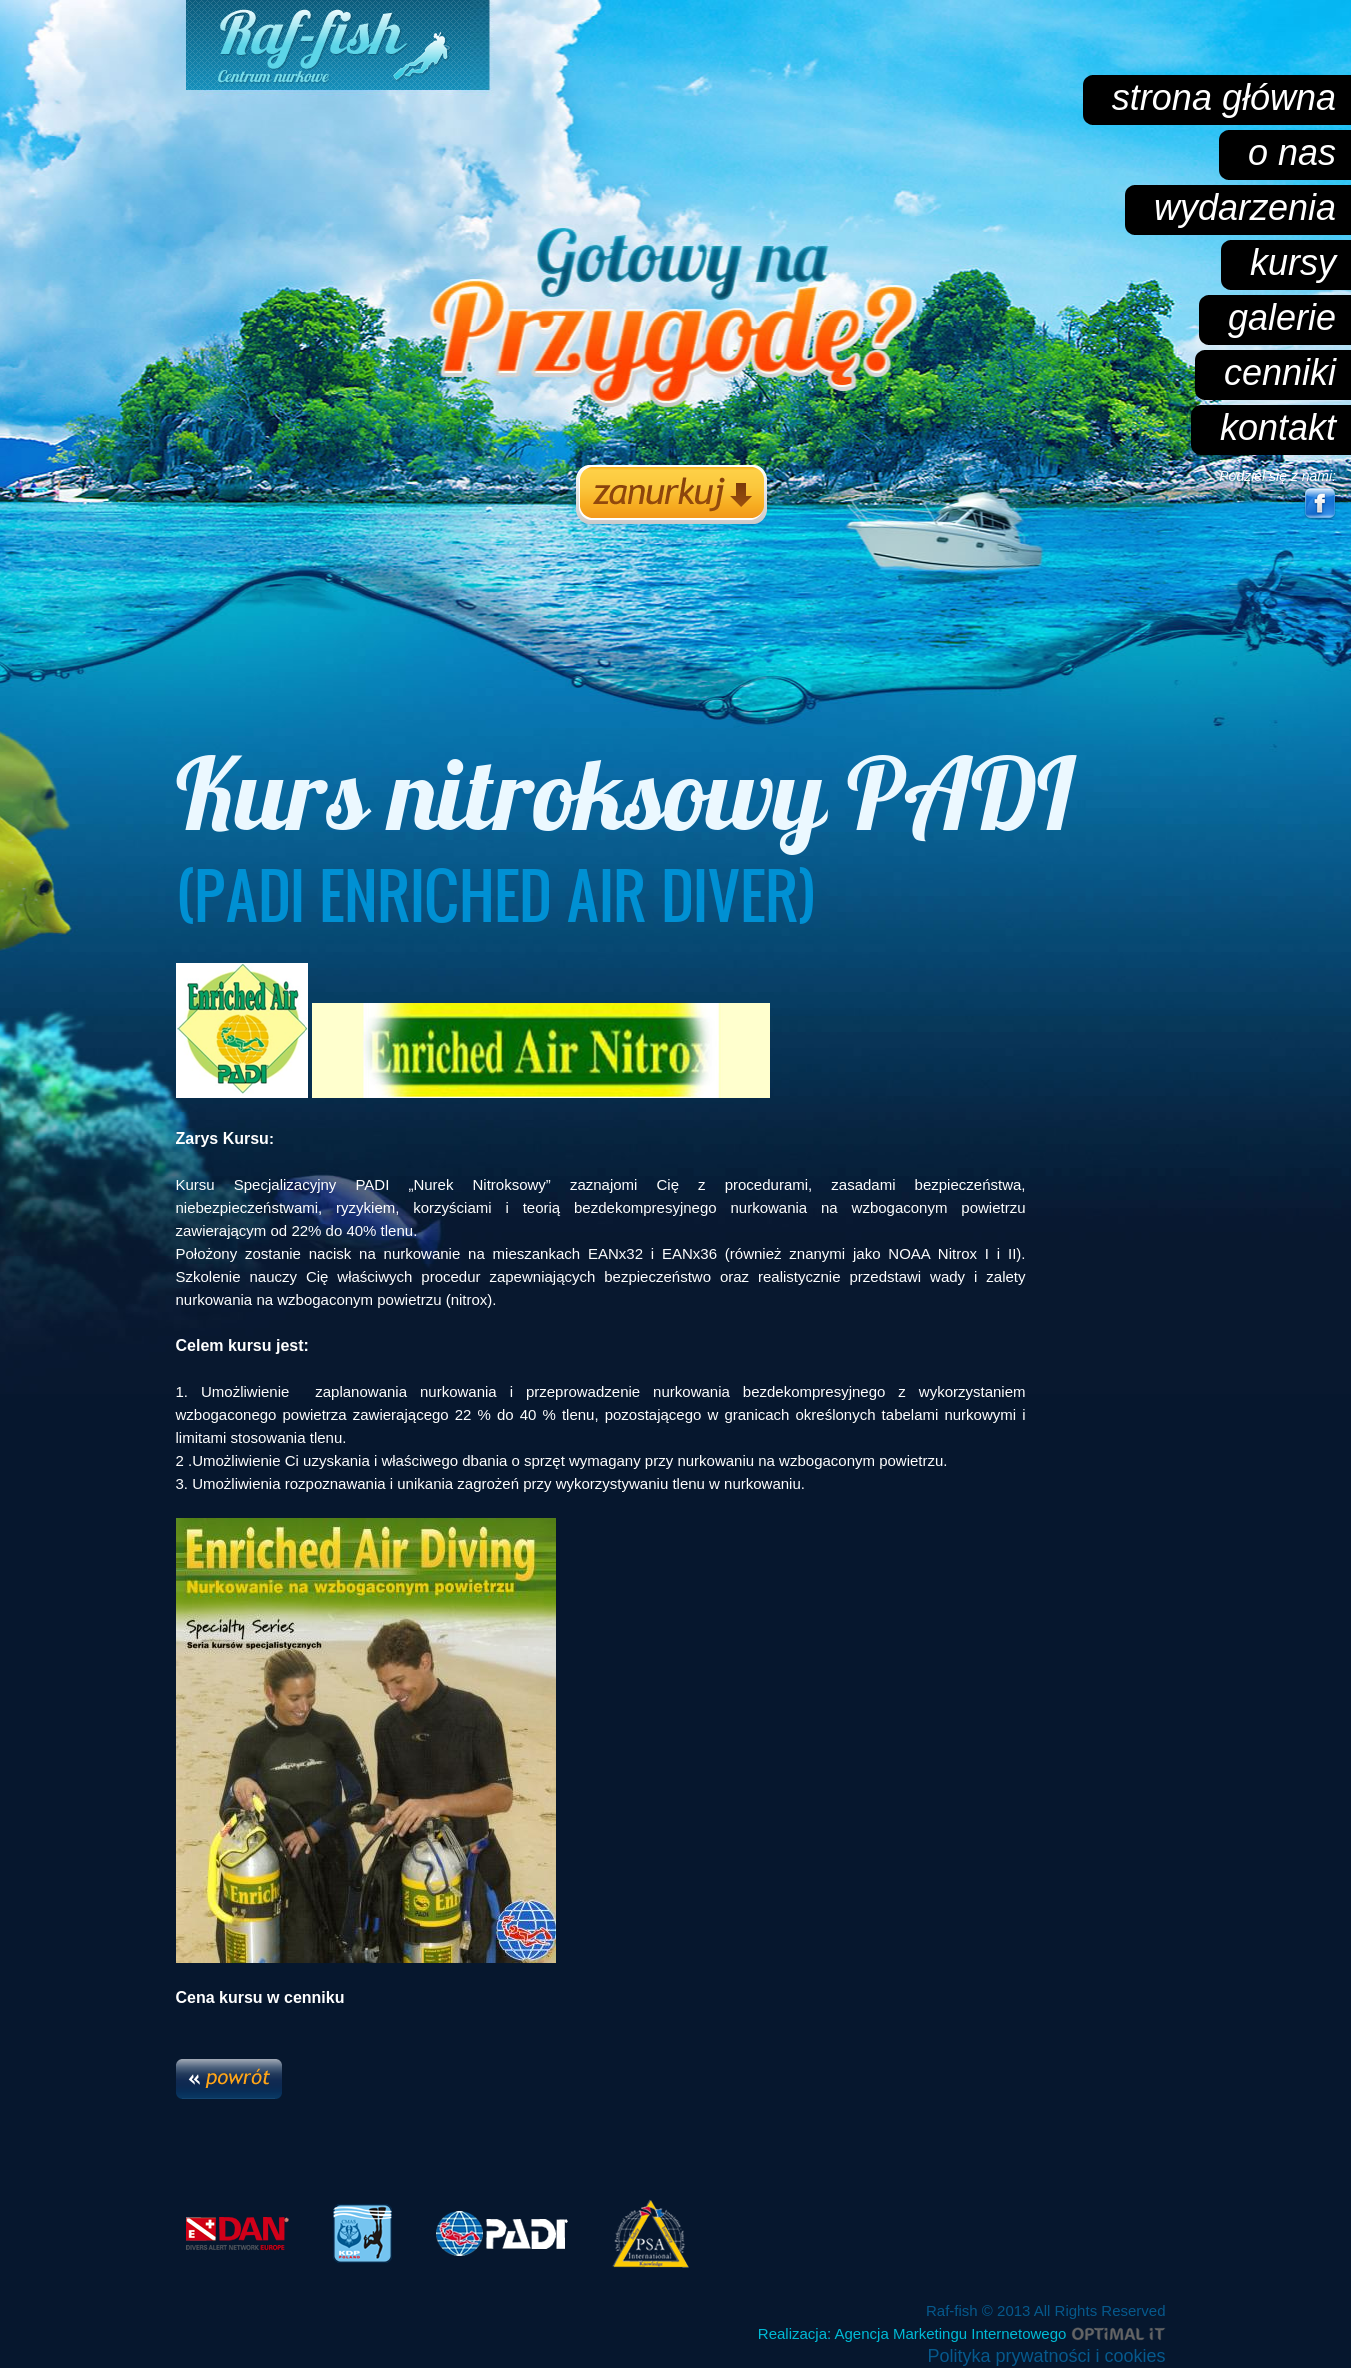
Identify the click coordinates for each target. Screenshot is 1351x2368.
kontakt (1278, 427)
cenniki (1280, 372)
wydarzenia (1245, 207)
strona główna (1224, 97)
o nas (1292, 152)
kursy (1293, 262)
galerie (1282, 317)
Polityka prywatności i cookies (1046, 2356)
